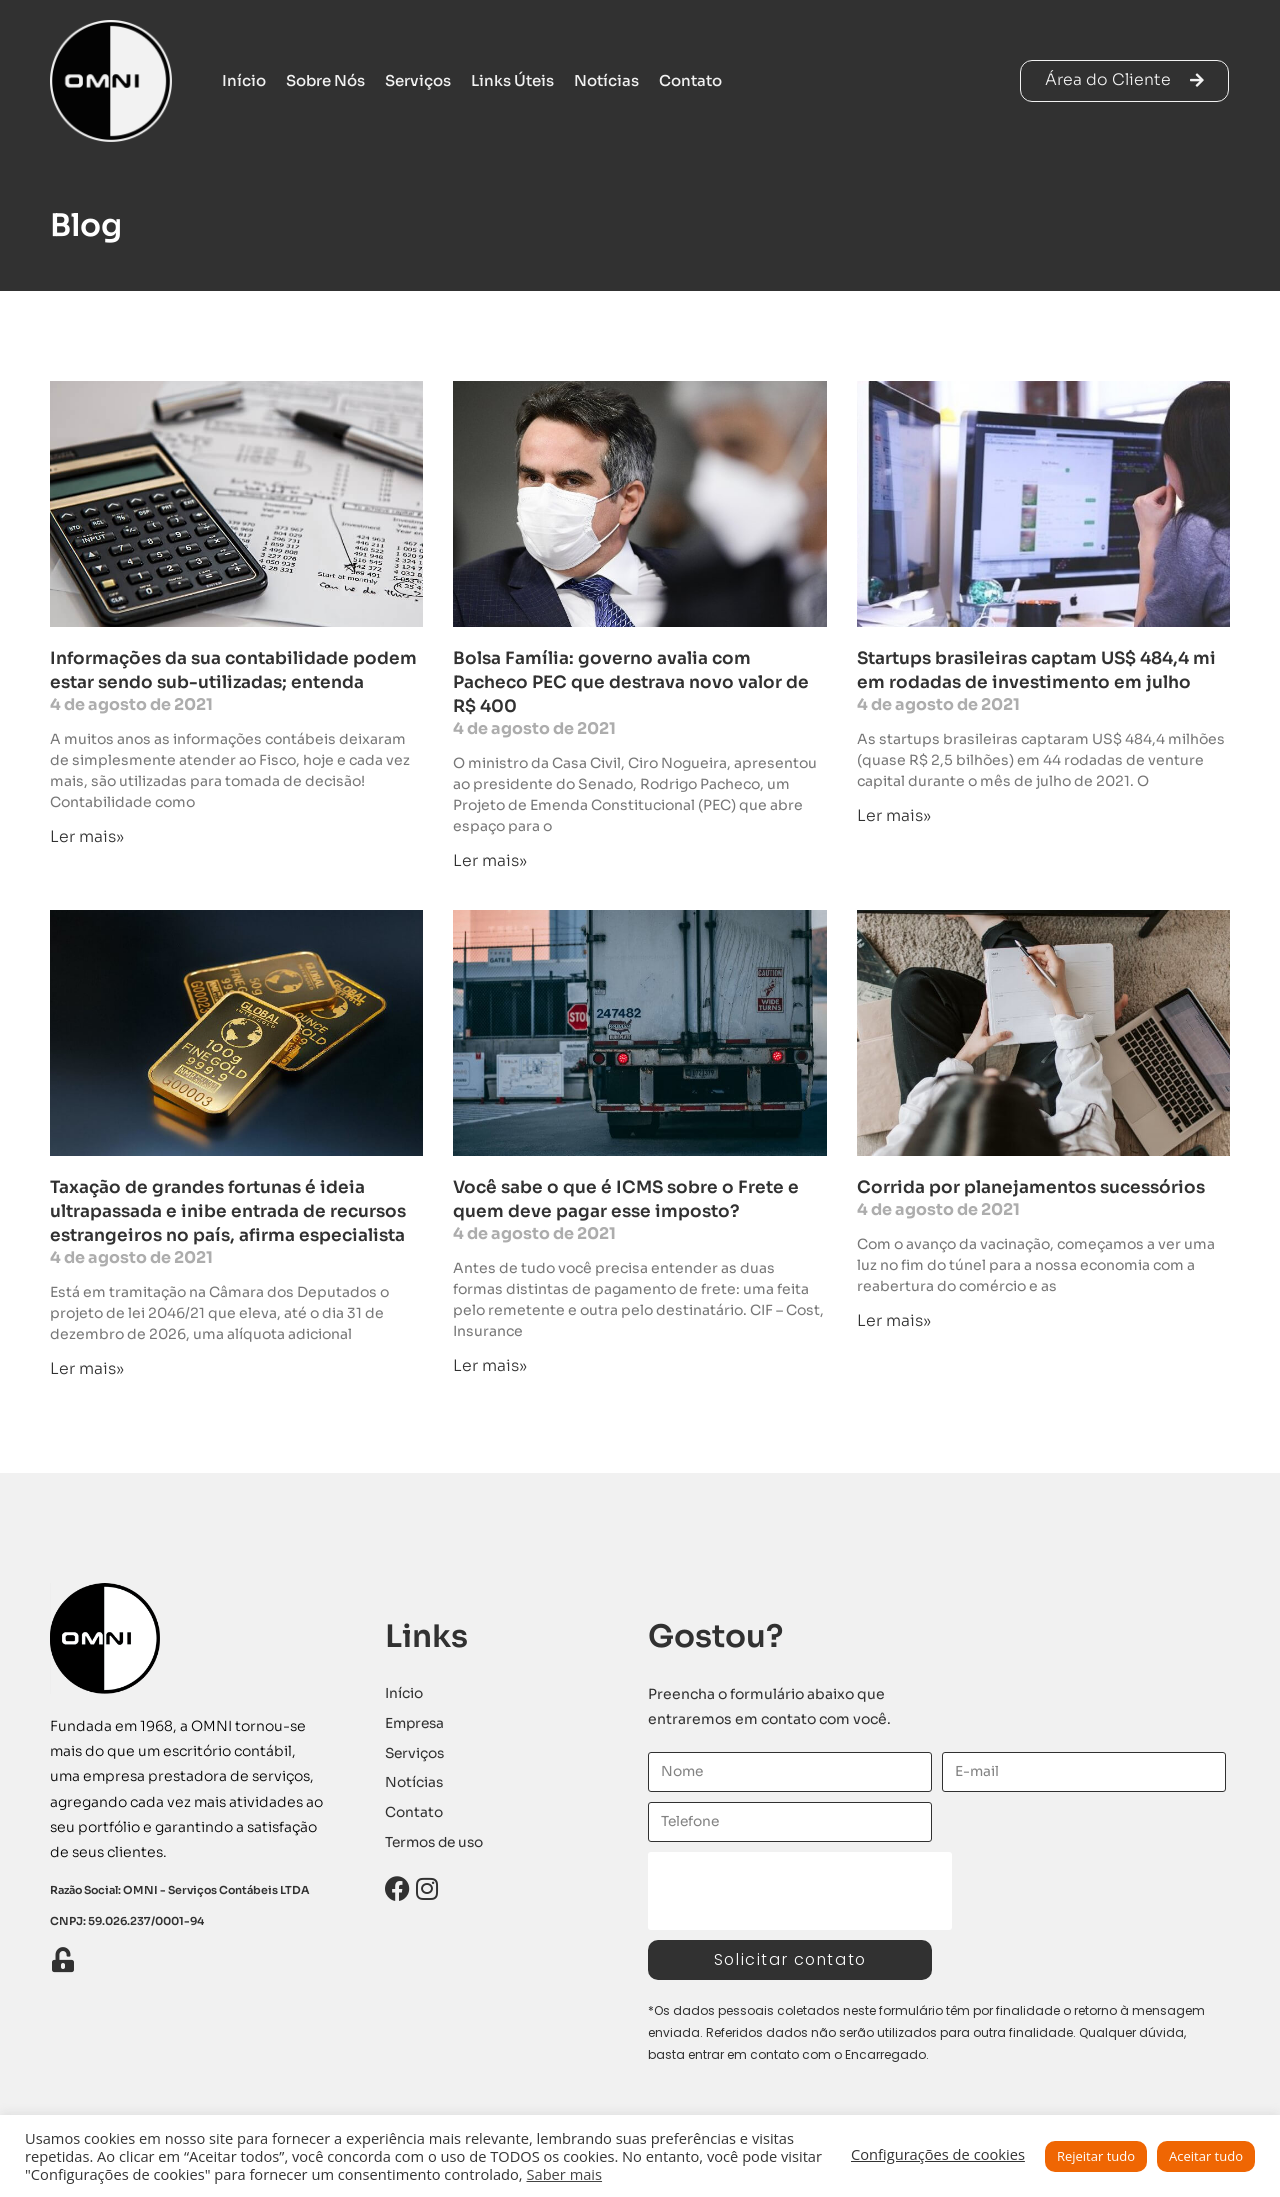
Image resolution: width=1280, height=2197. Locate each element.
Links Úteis (512, 80)
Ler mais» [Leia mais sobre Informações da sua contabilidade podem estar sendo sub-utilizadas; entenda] (87, 836)
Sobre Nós (325, 80)
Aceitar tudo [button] (1206, 2156)
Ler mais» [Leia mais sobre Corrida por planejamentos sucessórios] (894, 1320)
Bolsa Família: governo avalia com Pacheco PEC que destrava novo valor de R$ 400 (631, 682)
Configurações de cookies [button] (938, 2154)
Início (244, 80)
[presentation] (800, 1892)
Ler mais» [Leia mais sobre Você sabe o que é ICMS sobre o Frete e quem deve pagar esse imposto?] (490, 1365)
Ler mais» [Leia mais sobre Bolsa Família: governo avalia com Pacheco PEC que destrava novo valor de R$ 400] (490, 860)
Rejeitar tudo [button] (1096, 2156)
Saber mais (564, 2174)
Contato (690, 80)
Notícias (606, 80)
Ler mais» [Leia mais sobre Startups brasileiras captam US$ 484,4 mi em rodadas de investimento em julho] (894, 815)
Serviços (418, 80)
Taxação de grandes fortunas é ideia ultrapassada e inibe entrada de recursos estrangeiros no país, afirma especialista (228, 1212)
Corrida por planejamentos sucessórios (1031, 1188)
